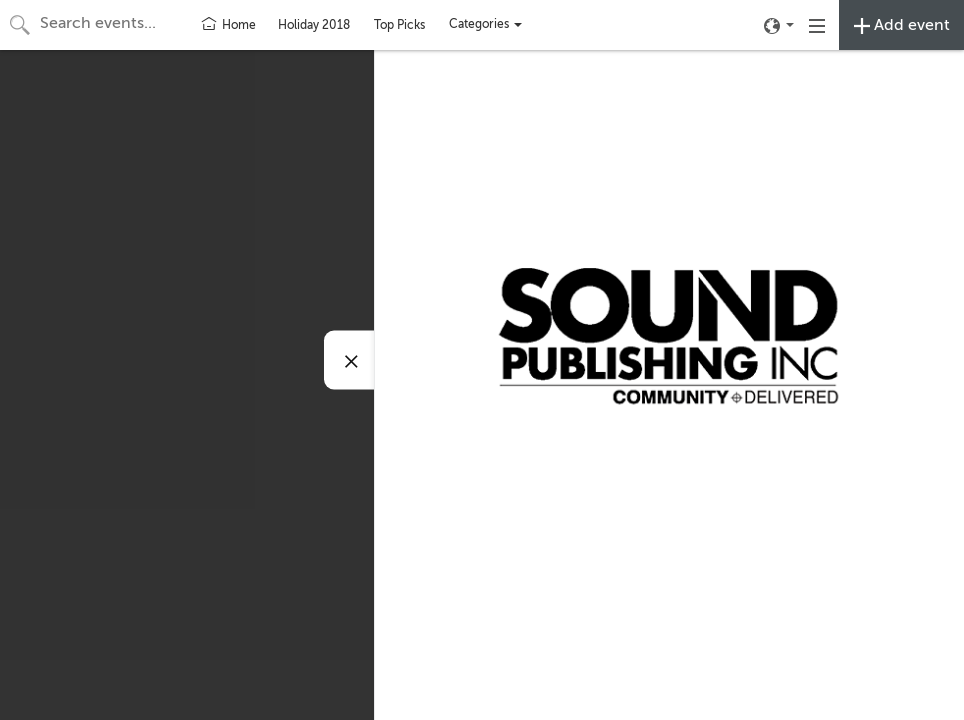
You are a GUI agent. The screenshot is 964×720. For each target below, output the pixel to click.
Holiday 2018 (314, 25)
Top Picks (399, 25)
